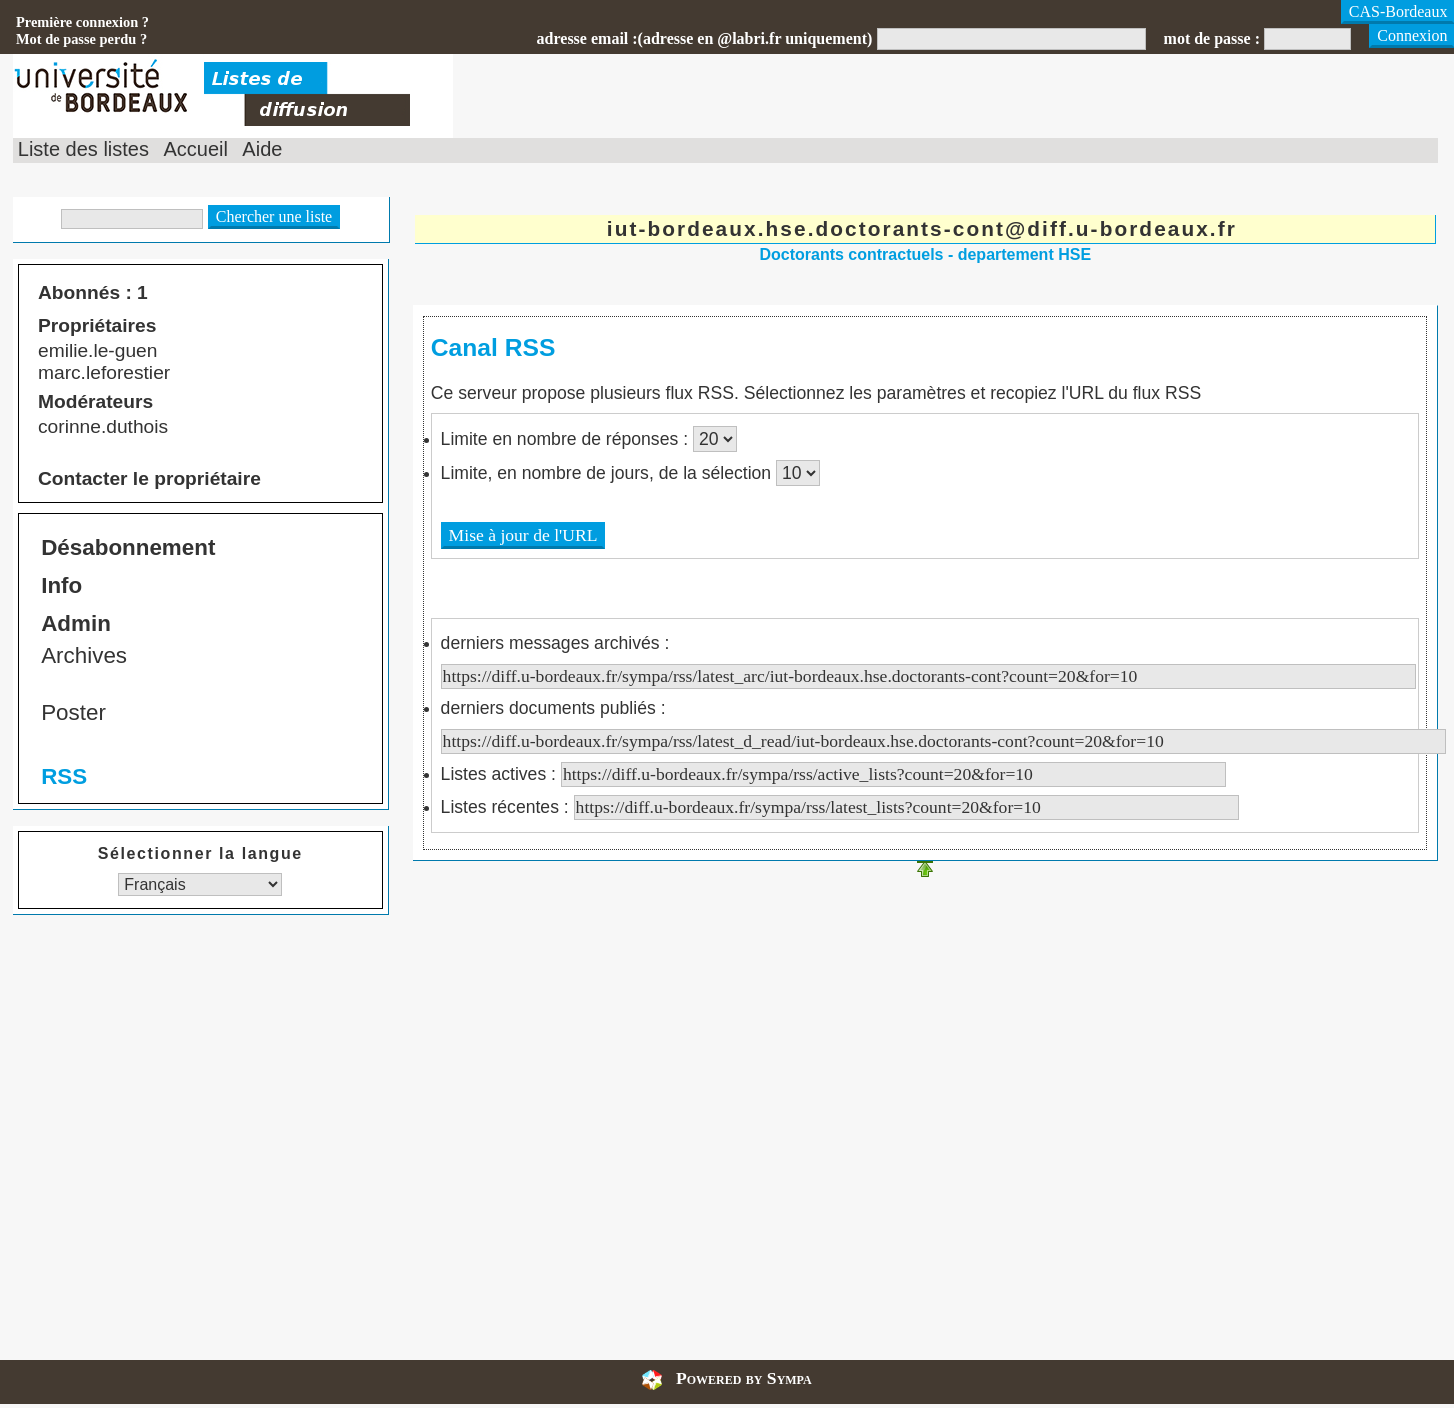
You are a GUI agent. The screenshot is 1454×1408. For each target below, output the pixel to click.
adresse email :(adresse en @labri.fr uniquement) (705, 38)
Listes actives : (833, 774)
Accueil (195, 149)
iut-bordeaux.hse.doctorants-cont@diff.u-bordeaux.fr (922, 228)
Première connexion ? (82, 22)
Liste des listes (83, 149)
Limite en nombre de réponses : (567, 439)
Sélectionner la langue (200, 853)
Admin (76, 623)
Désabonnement (128, 547)
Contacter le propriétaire (149, 478)
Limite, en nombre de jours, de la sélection (608, 473)
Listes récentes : (840, 807)
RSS (64, 776)
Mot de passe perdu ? (81, 39)
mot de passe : (1212, 38)
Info (61, 585)
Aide (262, 149)
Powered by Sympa (744, 1378)
